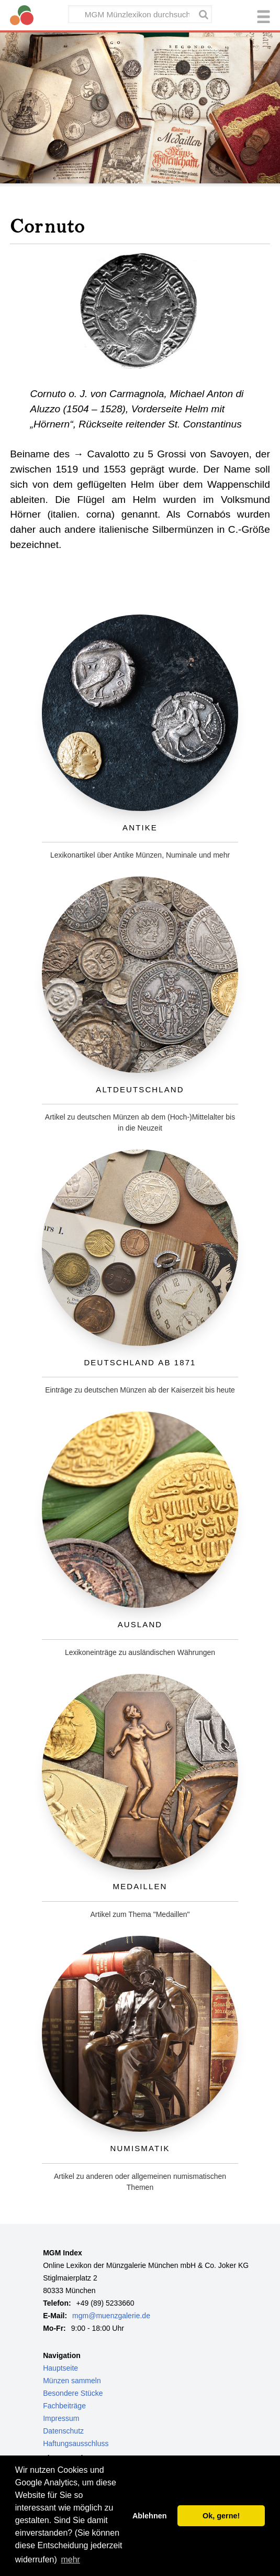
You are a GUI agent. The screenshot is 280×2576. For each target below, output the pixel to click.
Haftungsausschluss (75, 2443)
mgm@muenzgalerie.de (111, 2315)
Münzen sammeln (72, 2380)
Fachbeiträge (64, 2406)
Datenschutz (63, 2431)
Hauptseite (60, 2368)
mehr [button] (70, 2559)
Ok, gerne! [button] (221, 2516)
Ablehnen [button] (149, 2516)
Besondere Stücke (73, 2393)
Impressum (61, 2418)
